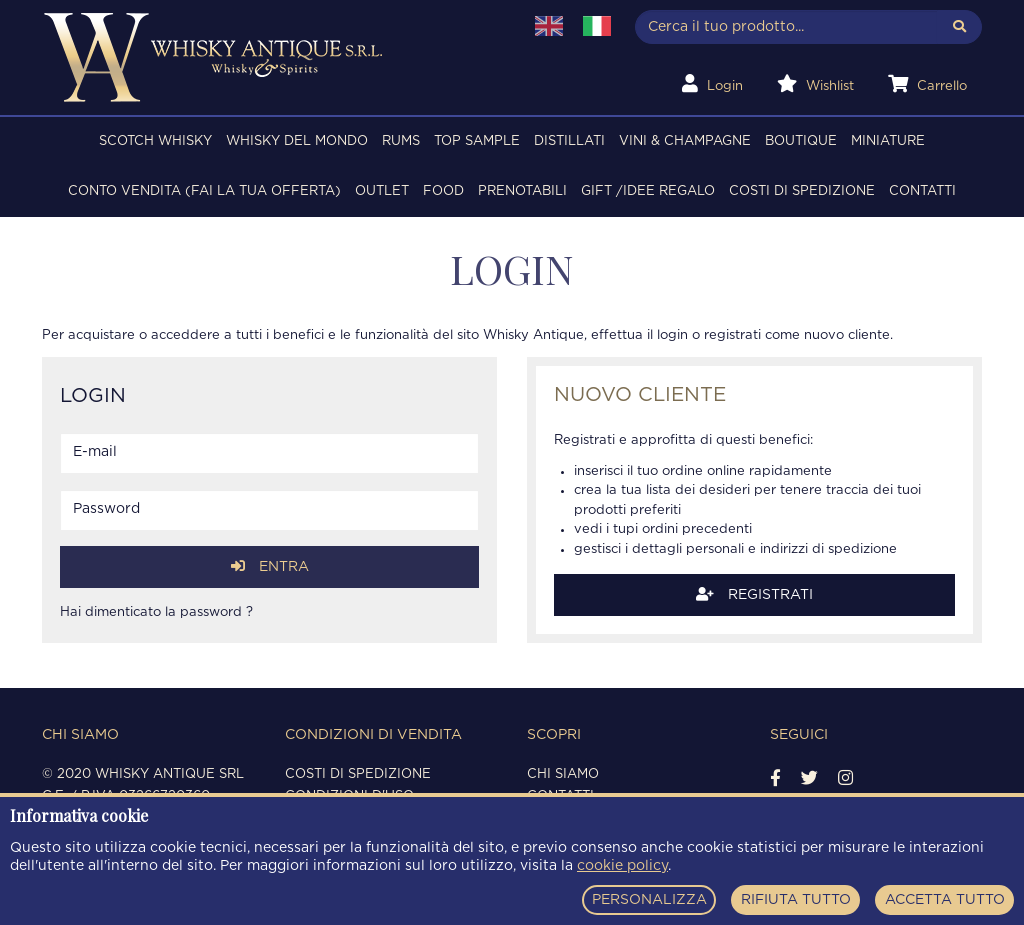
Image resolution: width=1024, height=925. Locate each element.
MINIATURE (888, 141)
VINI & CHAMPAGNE (685, 141)
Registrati (754, 594)
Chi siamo (563, 774)
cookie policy (622, 866)
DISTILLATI (569, 141)
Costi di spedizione (802, 191)
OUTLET (382, 191)
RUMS (401, 141)
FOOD (443, 191)
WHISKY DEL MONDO (297, 141)
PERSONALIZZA (649, 900)
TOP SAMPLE (477, 141)
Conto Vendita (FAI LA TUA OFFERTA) (204, 191)
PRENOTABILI (522, 191)
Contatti (922, 191)
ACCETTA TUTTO (945, 900)
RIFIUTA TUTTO (796, 900)
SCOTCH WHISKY (155, 141)
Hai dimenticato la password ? (156, 612)
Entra (270, 566)
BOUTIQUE (801, 141)
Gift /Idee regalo (648, 191)
